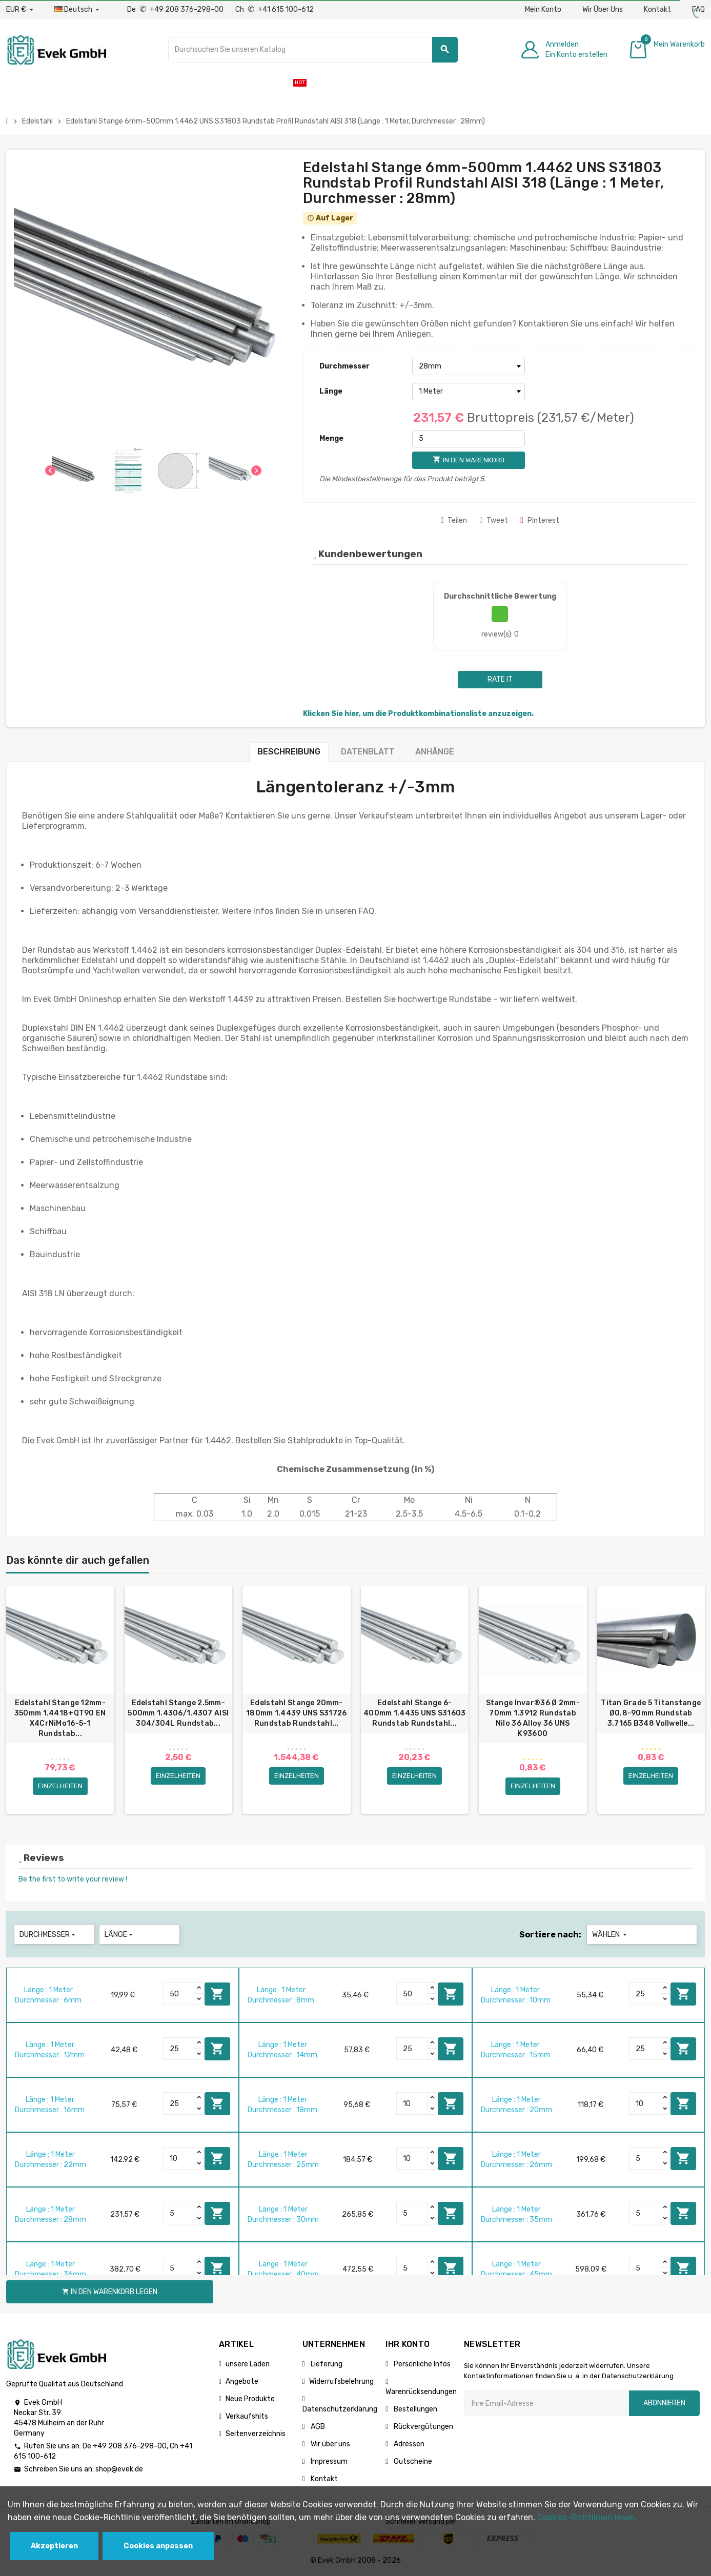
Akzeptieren (54, 2546)
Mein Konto (543, 9)
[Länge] (468, 391)
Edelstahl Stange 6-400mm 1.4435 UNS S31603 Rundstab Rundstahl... (414, 1713)
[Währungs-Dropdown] (19, 10)
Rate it (500, 679)
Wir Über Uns (602, 9)
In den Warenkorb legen (217, 1994)
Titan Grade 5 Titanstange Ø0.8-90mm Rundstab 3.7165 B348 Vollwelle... (651, 1713)
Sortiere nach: (550, 1934)
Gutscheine (412, 2461)
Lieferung (325, 2364)
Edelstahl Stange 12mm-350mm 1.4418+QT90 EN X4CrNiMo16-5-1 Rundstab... (60, 1718)
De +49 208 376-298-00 (176, 9)
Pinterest (539, 520)
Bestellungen (414, 2409)
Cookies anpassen (158, 2546)
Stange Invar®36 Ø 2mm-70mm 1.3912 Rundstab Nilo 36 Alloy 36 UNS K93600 (533, 1718)
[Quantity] (179, 1993)
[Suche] (313, 50)
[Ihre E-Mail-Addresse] (546, 2403)
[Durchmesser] (468, 366)
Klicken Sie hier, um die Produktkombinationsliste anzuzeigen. (418, 713)
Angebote (242, 2381)
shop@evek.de (119, 2469)
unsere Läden (248, 2364)
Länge (330, 391)
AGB (317, 2426)
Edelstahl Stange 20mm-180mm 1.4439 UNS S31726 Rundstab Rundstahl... (296, 1713)
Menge (331, 438)
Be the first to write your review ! (72, 1879)
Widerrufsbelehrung (341, 2381)
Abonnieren (664, 2403)
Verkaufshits (247, 2416)
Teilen (454, 520)
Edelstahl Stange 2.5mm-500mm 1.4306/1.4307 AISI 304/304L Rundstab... (178, 1713)
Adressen (408, 2444)
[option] (60, 1700)
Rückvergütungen (422, 2426)
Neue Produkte (250, 2399)
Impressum (328, 2461)
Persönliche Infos (421, 2364)
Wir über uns (329, 2444)
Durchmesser (344, 366)
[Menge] (468, 438)
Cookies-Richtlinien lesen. (587, 2517)
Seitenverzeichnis (256, 2433)
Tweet (493, 520)
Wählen (610, 1934)
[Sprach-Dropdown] (77, 10)
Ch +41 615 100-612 (274, 9)
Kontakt (657, 9)
